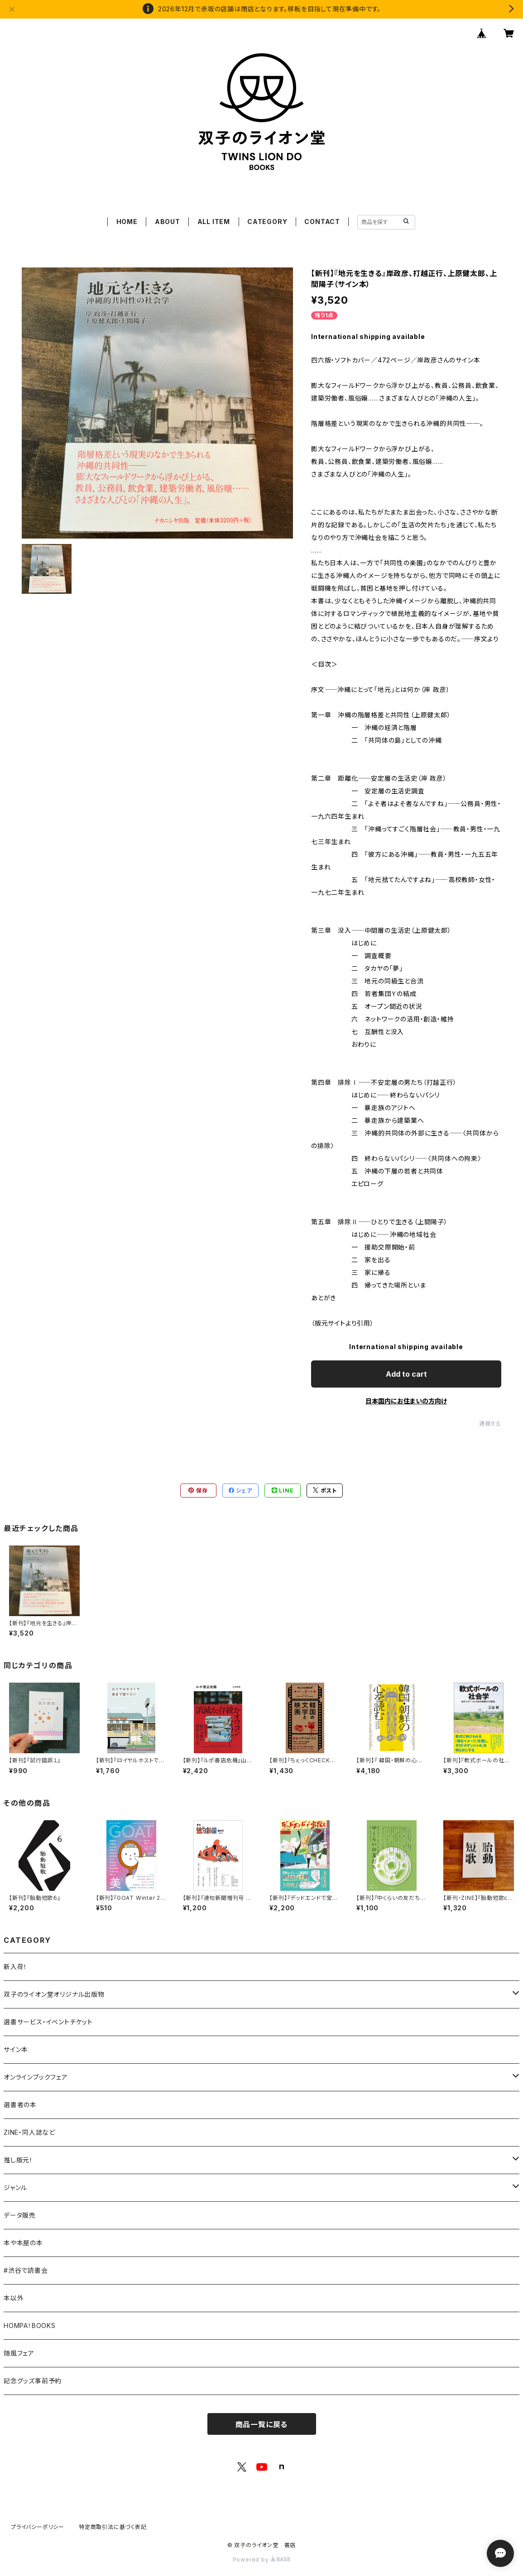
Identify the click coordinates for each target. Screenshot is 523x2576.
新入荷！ (15, 1966)
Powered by (262, 2559)
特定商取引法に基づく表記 (113, 2527)
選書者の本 (20, 2105)
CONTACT (322, 221)
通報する (490, 1423)
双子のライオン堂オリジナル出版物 (54, 1994)
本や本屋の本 (23, 2243)
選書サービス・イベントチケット (48, 2022)
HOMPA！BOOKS (30, 2325)
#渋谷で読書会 (26, 2270)
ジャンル (15, 2187)
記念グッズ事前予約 (33, 2381)
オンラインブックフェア (36, 2077)
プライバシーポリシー (37, 2527)
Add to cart (406, 1374)
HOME (127, 221)
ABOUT (167, 221)
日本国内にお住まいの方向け (406, 1401)
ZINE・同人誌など (29, 2132)
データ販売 (20, 2215)
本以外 (14, 2298)
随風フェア (19, 2353)
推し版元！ (18, 2160)
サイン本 (16, 2049)
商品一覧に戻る (261, 2424)
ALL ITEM (213, 221)
